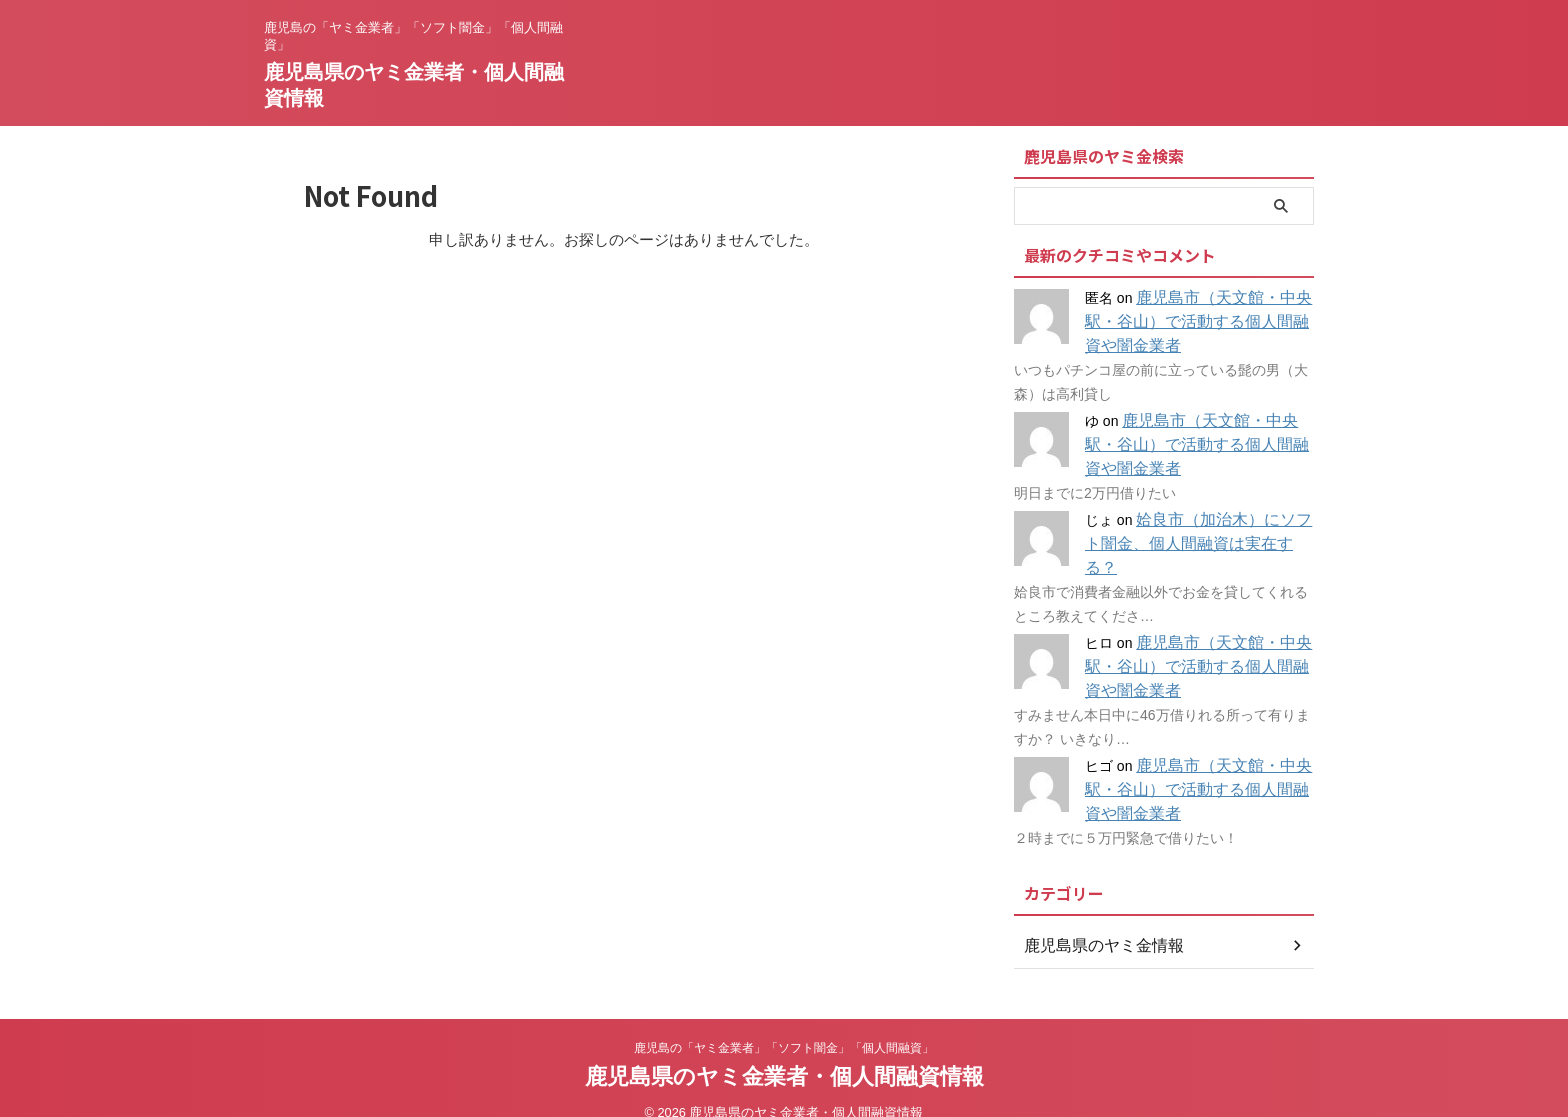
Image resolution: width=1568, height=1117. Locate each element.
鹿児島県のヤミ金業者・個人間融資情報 (784, 1052)
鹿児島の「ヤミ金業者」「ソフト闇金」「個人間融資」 (784, 1024)
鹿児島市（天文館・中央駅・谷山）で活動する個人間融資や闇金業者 (1195, 322)
